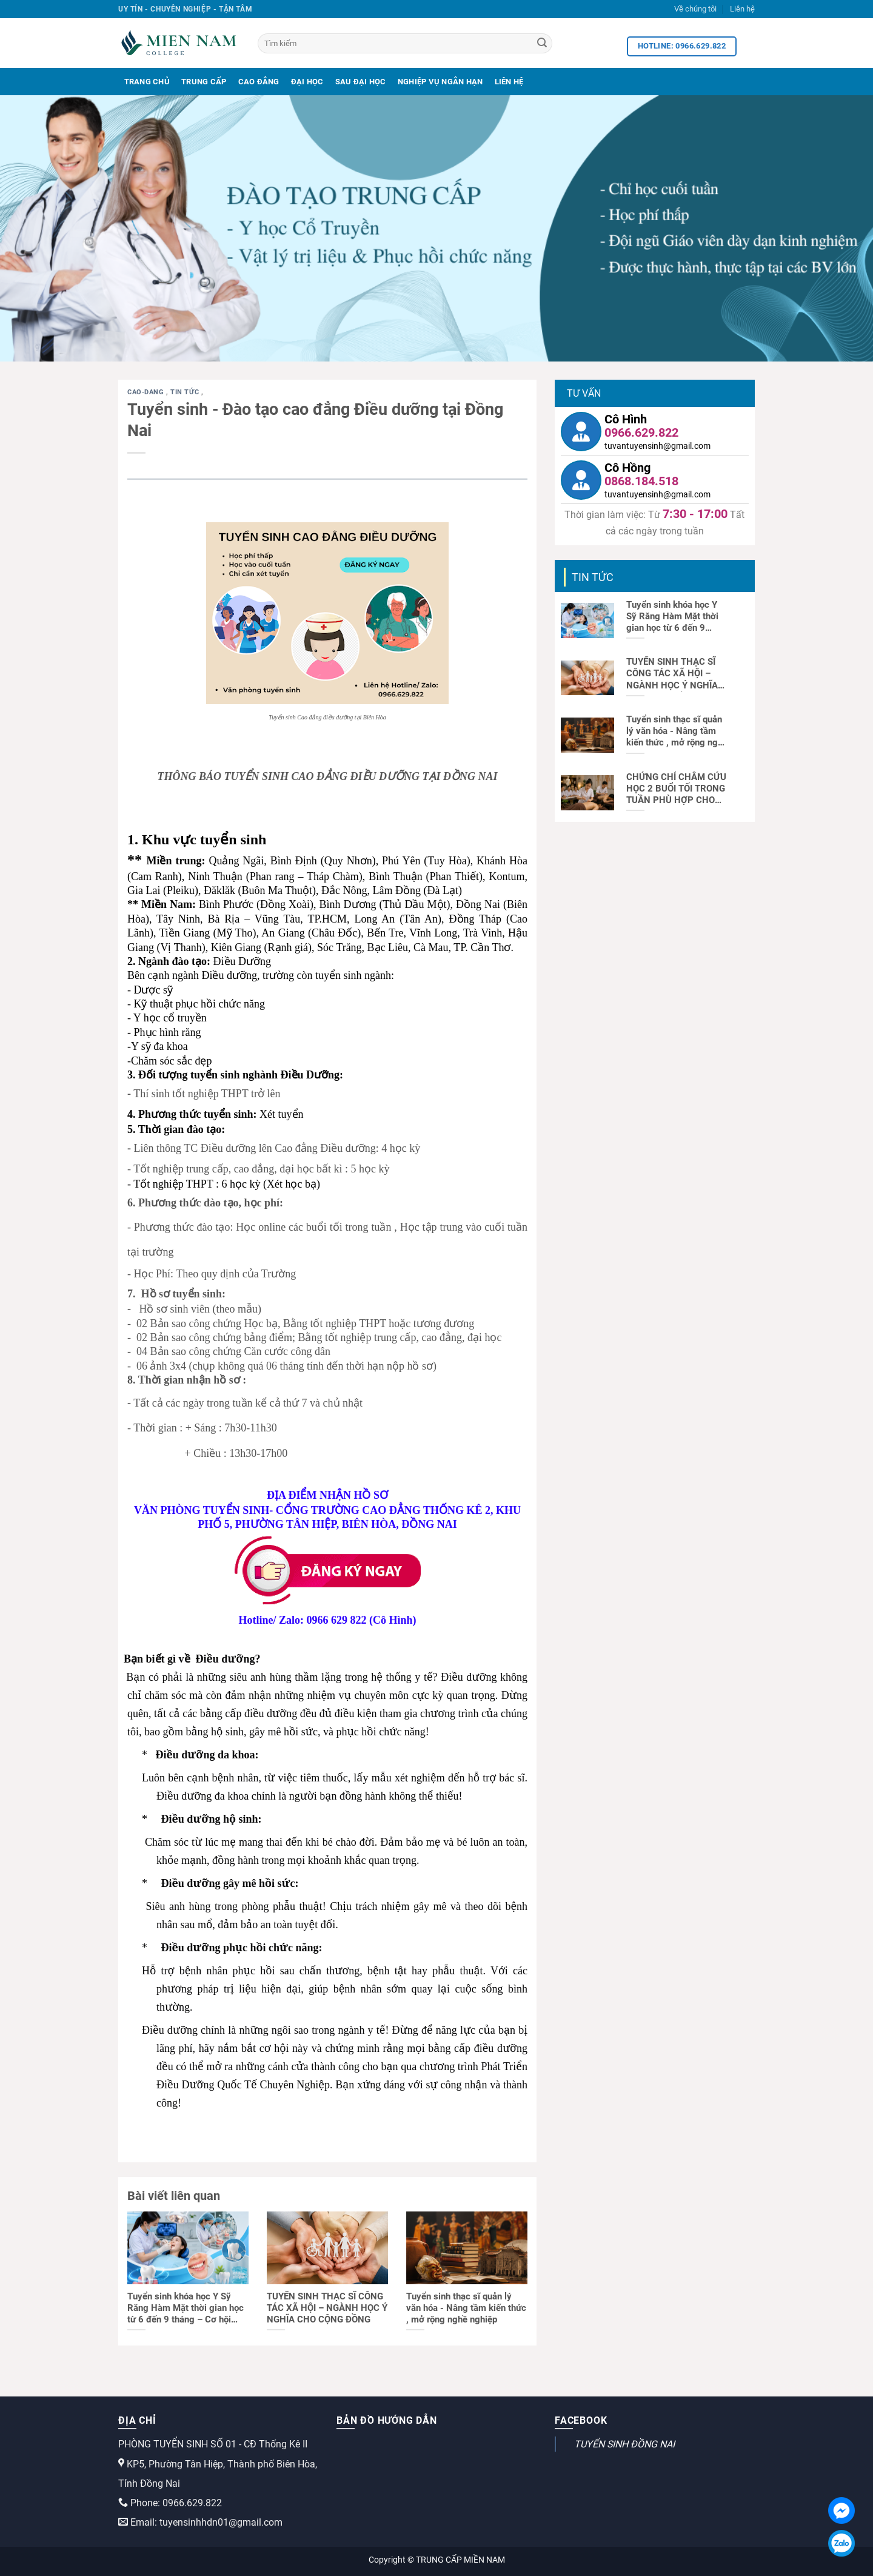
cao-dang (146, 392)
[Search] (542, 43)
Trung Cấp (203, 81)
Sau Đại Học (360, 81)
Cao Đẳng (258, 81)
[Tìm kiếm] (405, 43)
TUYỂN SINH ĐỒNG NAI (624, 2444)
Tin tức (185, 392)
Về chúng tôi (695, 8)
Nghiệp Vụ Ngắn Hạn (440, 81)
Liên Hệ (509, 81)
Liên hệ (742, 8)
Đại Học (307, 81)
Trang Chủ (147, 81)
